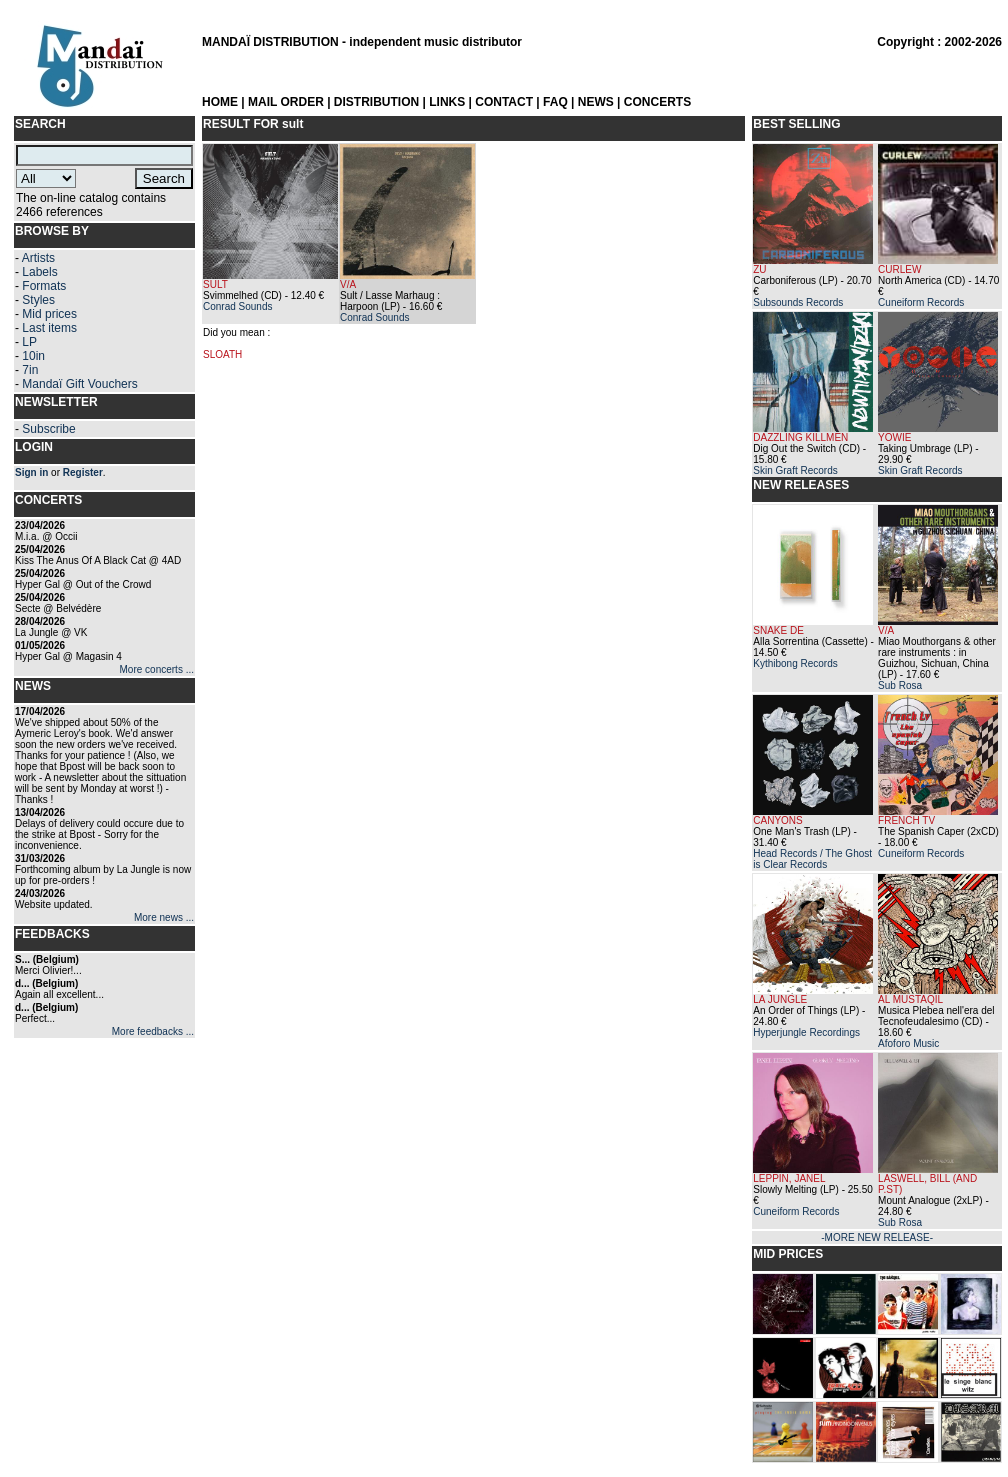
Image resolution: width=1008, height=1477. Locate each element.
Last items (49, 328)
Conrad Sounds (238, 306)
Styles (38, 300)
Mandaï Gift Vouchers (79, 384)
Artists (38, 258)
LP (29, 342)
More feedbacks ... (153, 1031)
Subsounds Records (798, 302)
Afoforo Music (908, 1043)
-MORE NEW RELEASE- (877, 1237)
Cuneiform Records (921, 302)
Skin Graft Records (795, 470)
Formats (44, 286)
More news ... (164, 917)
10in (33, 356)
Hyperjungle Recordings (806, 1032)
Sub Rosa (900, 685)
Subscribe (48, 429)
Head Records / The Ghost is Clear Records (812, 859)
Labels (39, 272)
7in (30, 370)
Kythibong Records (795, 663)
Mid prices (49, 314)
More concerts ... (157, 669)
